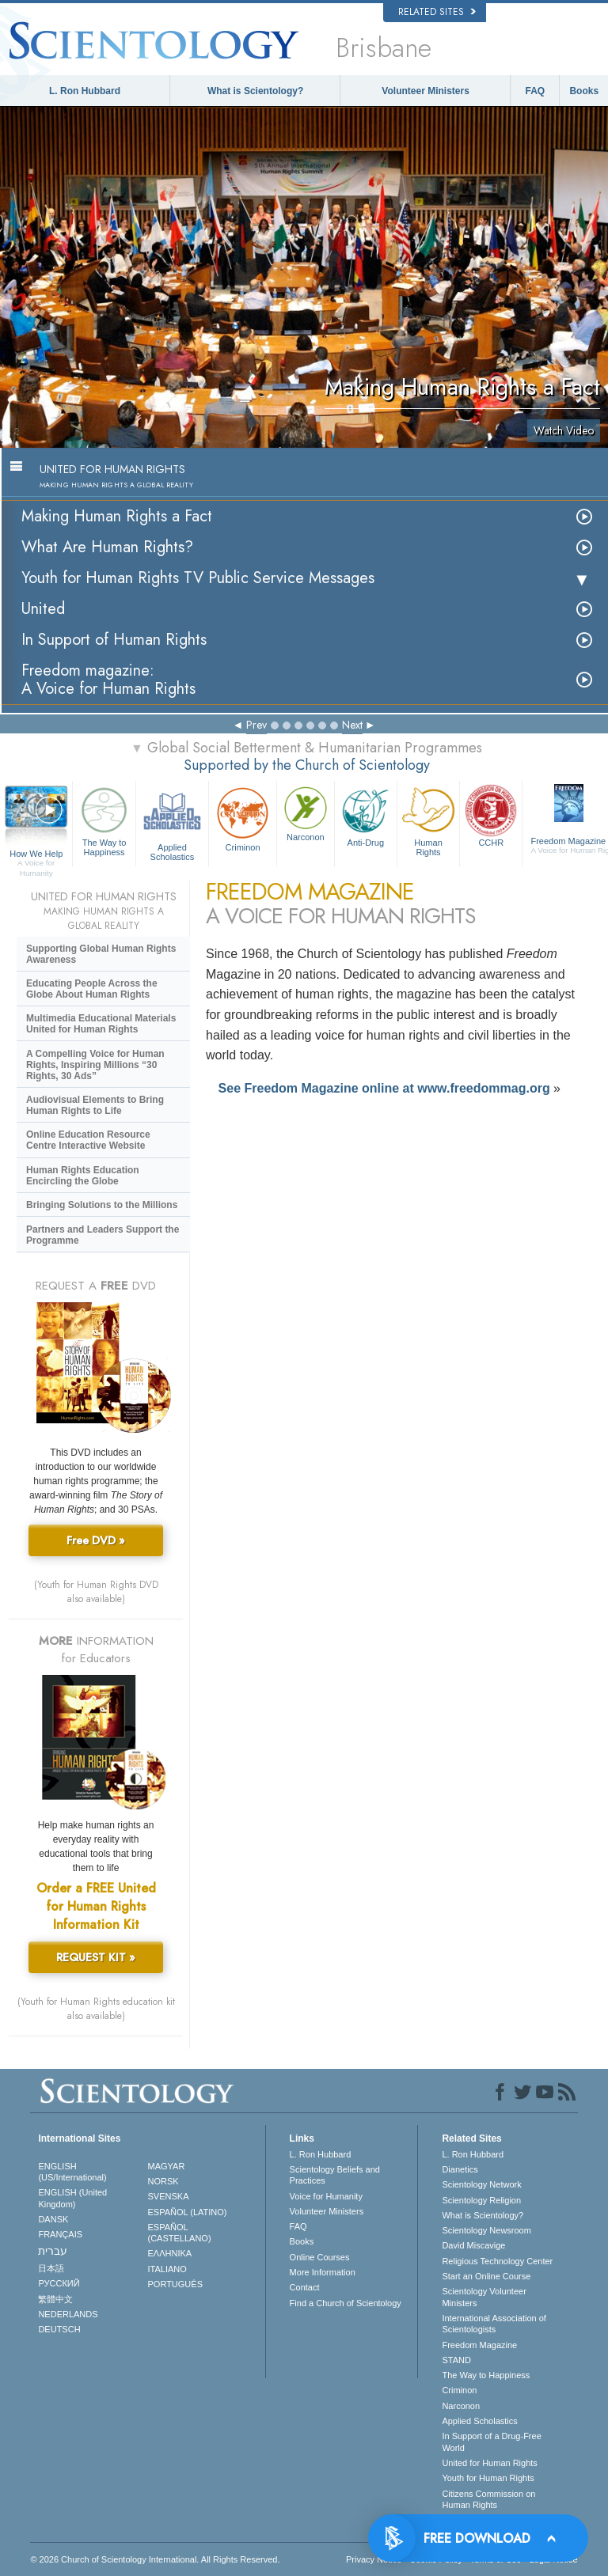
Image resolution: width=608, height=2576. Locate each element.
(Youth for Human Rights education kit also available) (96, 2009)
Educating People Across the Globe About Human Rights (92, 989)
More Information (322, 2272)
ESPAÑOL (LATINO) (187, 2212)
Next (352, 725)
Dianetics (459, 2169)
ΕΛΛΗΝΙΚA (170, 2253)
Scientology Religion (481, 2200)
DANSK (53, 2219)
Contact (305, 2287)
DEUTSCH (59, 2329)
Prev (256, 725)
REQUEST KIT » (95, 1957)
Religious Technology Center (497, 2261)
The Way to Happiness (104, 819)
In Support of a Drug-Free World (491, 2441)
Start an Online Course (486, 2276)
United (43, 608)
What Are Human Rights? (107, 547)
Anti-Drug (366, 815)
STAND (456, 2360)
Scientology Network (481, 2184)
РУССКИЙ (58, 2283)
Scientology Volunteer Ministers (484, 2296)
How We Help (36, 854)
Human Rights (428, 819)
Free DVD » (95, 1540)
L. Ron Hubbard (84, 91)
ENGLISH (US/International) (72, 2171)
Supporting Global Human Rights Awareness (101, 954)
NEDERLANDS (67, 2314)
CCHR (491, 815)
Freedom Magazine (479, 2345)
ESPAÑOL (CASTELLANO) (179, 2232)
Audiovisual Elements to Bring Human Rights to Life (95, 1105)
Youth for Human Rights (488, 2478)
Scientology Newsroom (486, 2230)
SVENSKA (168, 2196)
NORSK (163, 2181)
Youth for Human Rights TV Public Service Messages (197, 577)
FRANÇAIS (60, 2234)
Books (583, 91)
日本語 (51, 2268)
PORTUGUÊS (175, 2284)
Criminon (242, 817)
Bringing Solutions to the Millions (101, 1204)
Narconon (305, 812)
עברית (52, 2251)
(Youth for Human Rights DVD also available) (96, 1592)
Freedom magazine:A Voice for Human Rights (108, 679)
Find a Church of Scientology (345, 2303)
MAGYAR (166, 2166)
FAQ (535, 91)
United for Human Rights (489, 2463)
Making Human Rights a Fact (116, 516)
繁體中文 (55, 2299)
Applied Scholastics (172, 821)
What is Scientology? (255, 91)
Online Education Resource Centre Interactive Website (88, 1140)
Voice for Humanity (326, 2196)
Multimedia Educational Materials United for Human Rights (101, 1024)
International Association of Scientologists (493, 2323)
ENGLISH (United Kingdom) (72, 2198)
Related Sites (437, 12)
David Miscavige (473, 2245)
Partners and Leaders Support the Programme (102, 1235)
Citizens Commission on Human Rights (488, 2499)
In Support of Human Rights (114, 639)
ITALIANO (167, 2269)
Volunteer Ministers (425, 91)
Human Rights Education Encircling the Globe (82, 1176)
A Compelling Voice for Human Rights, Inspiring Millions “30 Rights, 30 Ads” (95, 1065)
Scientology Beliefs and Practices (335, 2175)
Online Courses (320, 2257)
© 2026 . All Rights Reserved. (154, 2559)
